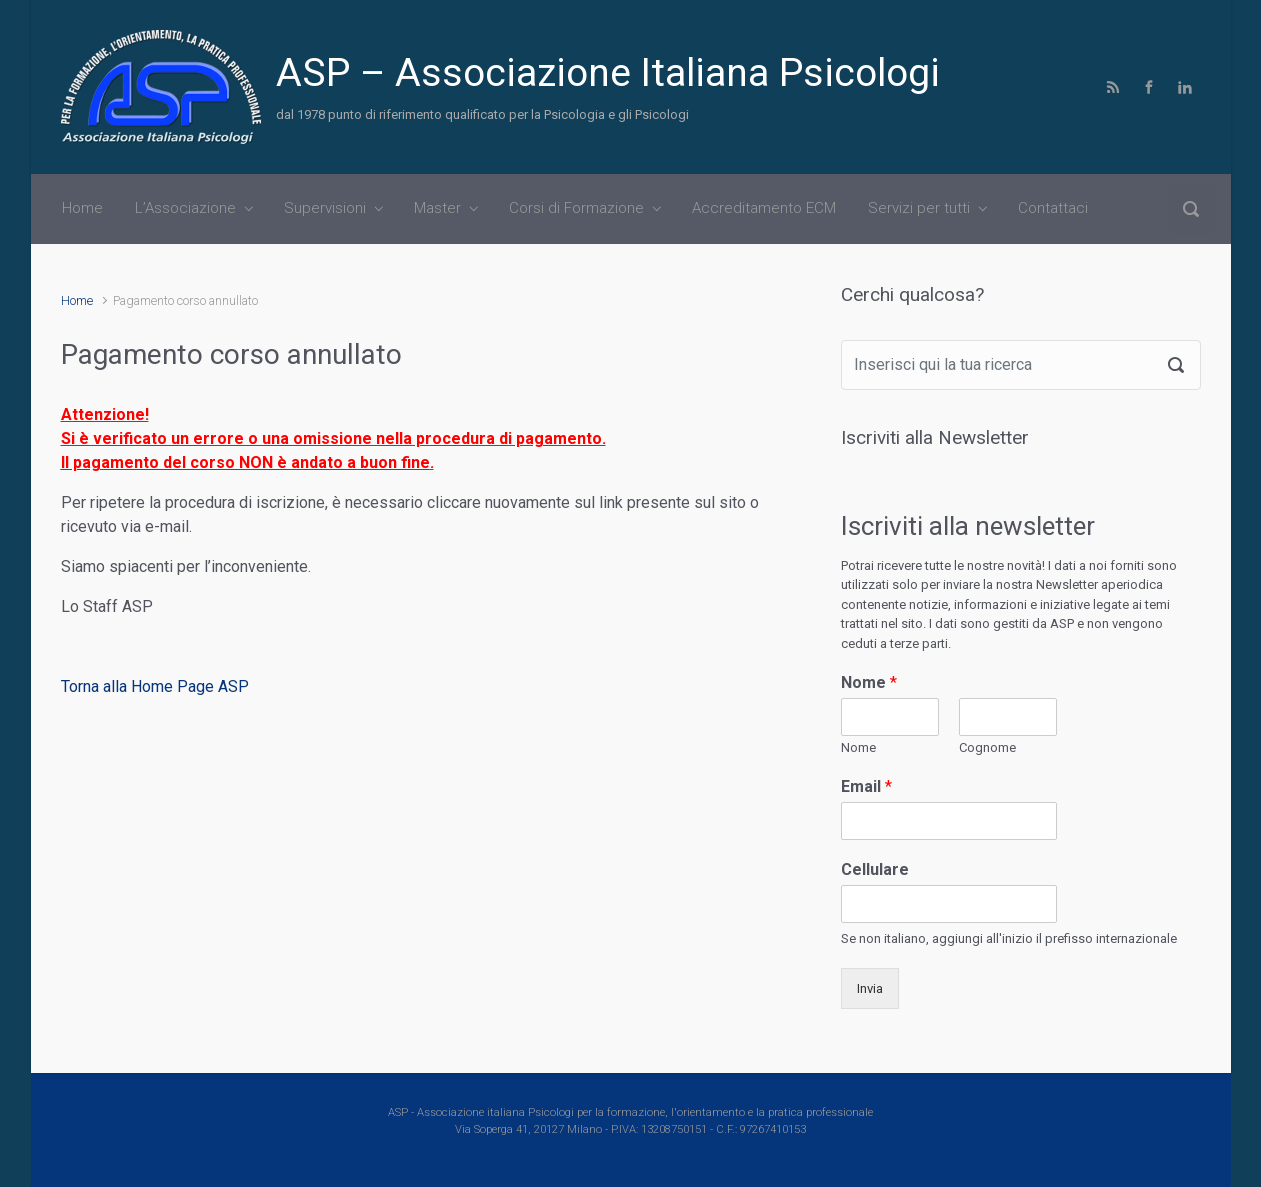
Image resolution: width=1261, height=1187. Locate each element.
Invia (870, 988)
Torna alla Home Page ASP (155, 686)
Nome (869, 682)
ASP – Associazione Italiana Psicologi (608, 73)
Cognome (987, 747)
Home (77, 300)
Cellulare (875, 869)
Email (866, 786)
